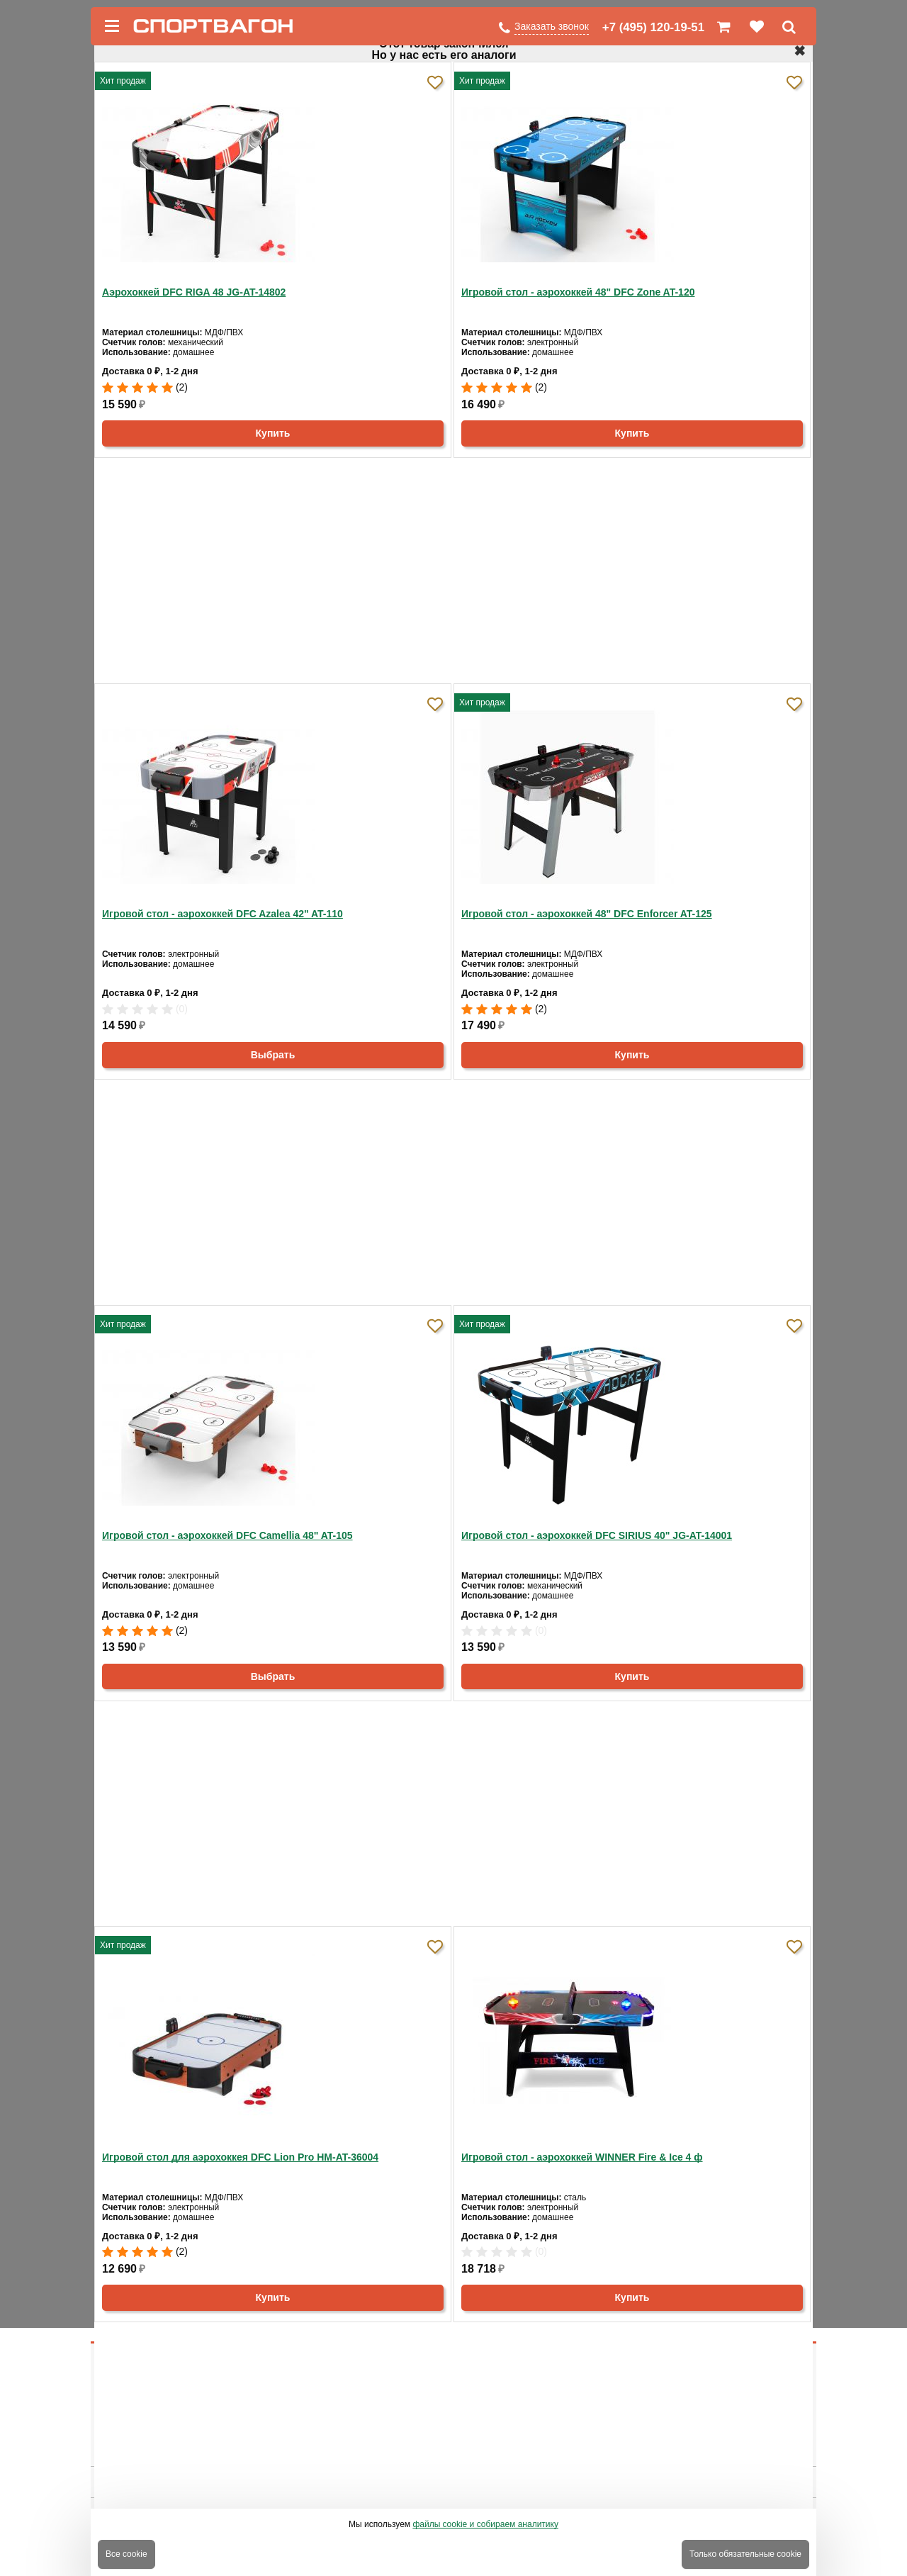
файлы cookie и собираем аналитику (485, 2524)
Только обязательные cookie (745, 2554)
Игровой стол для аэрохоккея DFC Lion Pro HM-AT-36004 (240, 2157)
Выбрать (273, 1054)
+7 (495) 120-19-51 (653, 27)
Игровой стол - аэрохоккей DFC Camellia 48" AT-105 (227, 1535)
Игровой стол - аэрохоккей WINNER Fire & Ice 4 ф (582, 2157)
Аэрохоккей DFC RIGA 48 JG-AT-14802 (194, 292)
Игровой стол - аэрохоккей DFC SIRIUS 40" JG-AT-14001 (596, 1535)
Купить (273, 433)
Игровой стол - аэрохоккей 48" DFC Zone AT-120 (577, 292)
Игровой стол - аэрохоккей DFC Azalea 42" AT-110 (222, 913)
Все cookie (126, 2554)
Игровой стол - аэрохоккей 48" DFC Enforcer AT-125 (586, 913)
